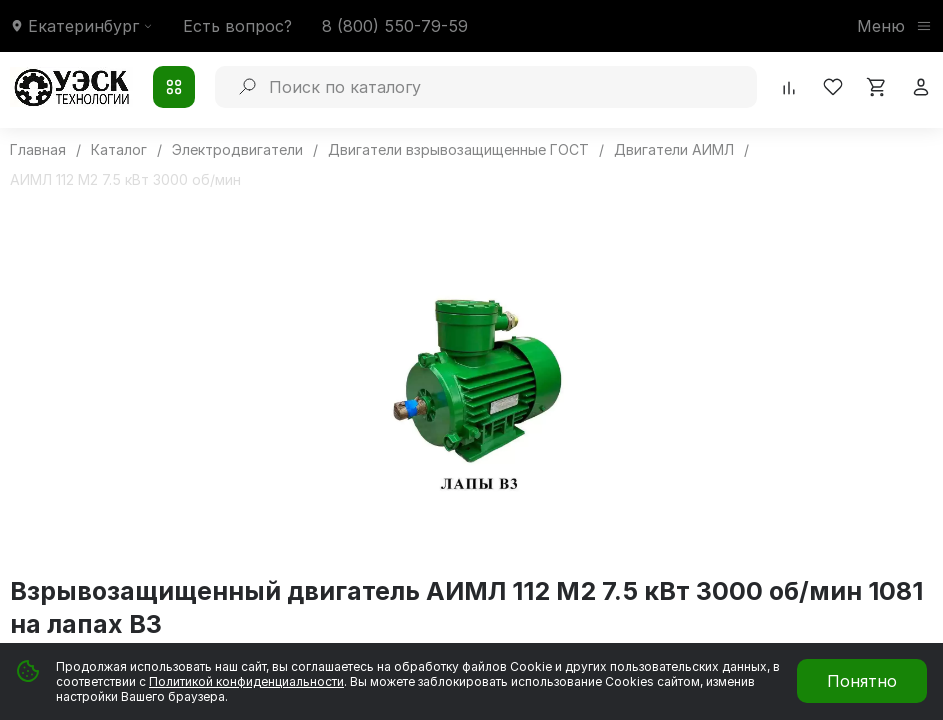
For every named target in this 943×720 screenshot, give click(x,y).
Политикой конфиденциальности (246, 681)
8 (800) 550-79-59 (395, 26)
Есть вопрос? (237, 26)
